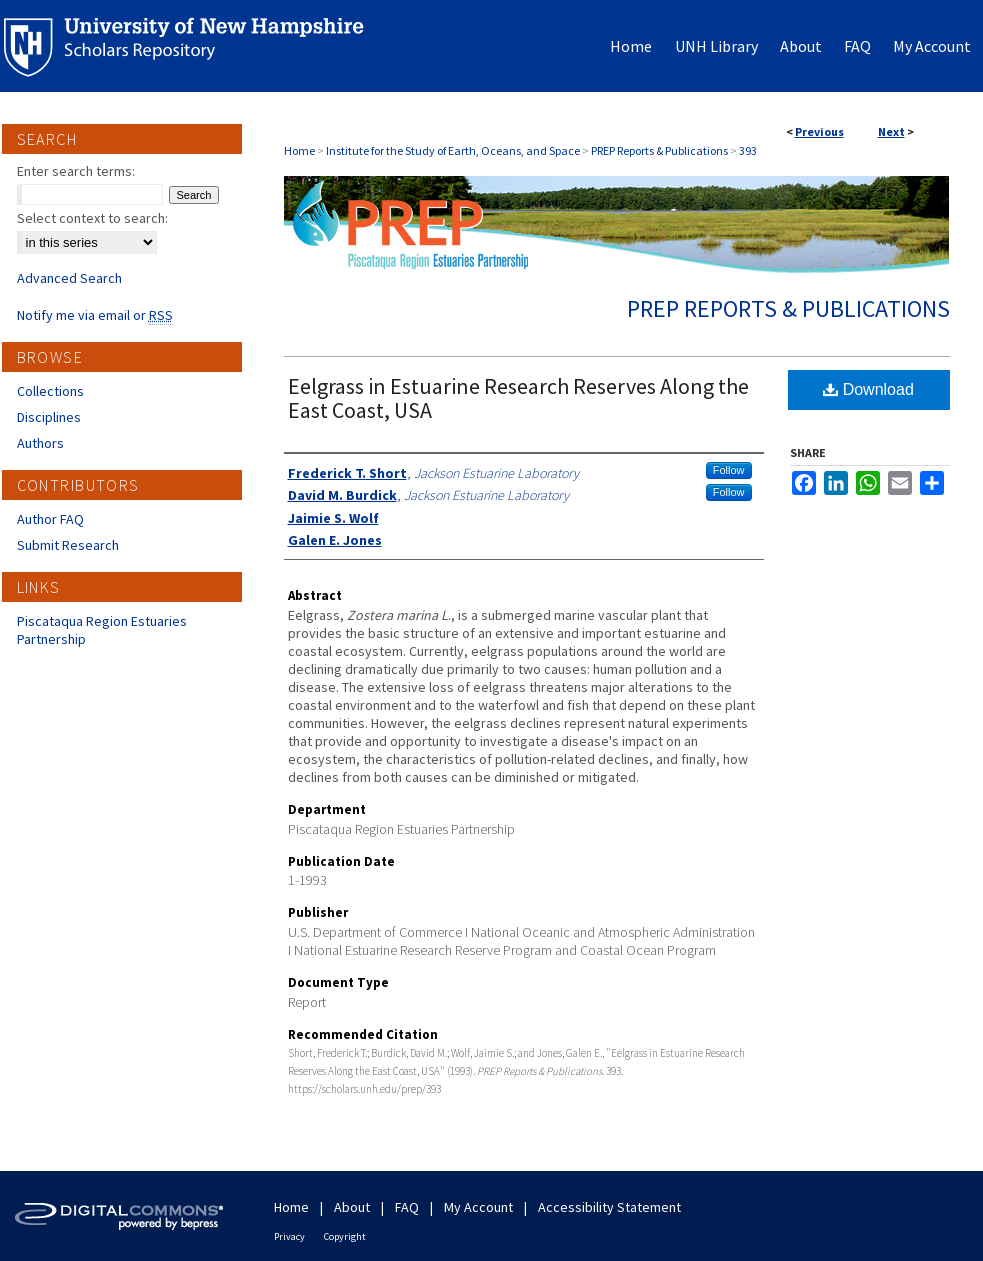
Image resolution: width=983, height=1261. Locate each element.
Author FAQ (50, 519)
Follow (729, 470)
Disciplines (49, 417)
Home (299, 150)
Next (891, 131)
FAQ (407, 1207)
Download (868, 389)
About (352, 1207)
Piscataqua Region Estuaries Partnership (102, 630)
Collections (50, 391)
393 (748, 150)
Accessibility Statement (609, 1207)
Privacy (289, 1236)
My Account (478, 1207)
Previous (819, 131)
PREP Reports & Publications (659, 150)
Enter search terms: (76, 171)
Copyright (345, 1236)
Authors (40, 443)
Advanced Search (69, 278)
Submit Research (68, 545)
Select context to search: (92, 218)
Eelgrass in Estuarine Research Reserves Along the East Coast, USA (518, 398)
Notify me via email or (95, 315)
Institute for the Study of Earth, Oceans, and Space (453, 150)
